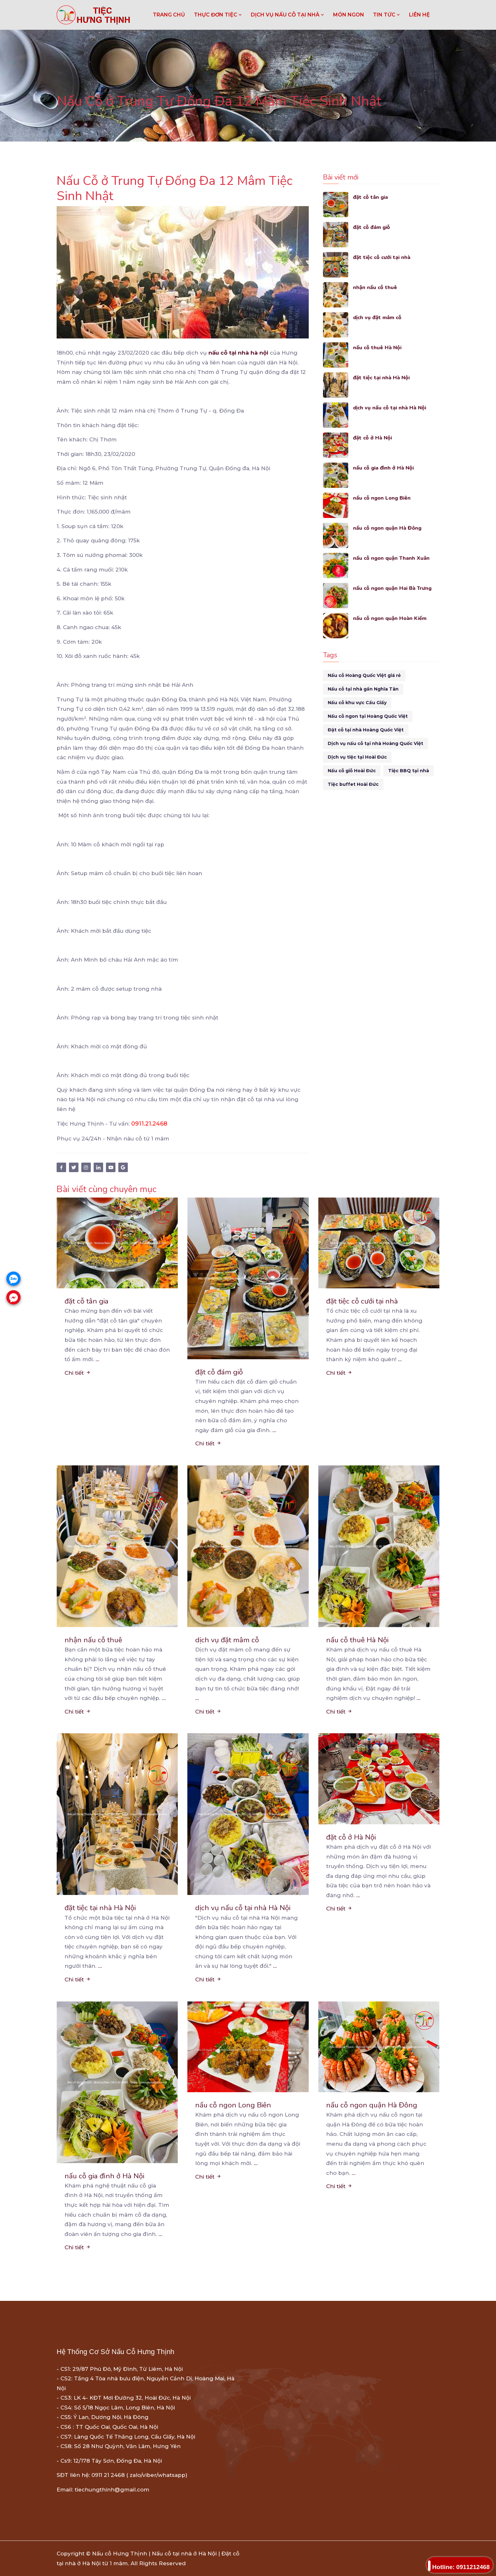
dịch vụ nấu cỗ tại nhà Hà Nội (391, 407)
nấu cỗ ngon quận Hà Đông (388, 528)
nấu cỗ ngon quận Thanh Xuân (392, 558)
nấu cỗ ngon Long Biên (383, 498)
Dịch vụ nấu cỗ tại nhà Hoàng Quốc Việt (375, 743)
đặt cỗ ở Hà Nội (373, 437)
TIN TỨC (386, 15)
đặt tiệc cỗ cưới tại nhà (382, 257)
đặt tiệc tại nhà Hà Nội (382, 377)
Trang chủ (169, 15)
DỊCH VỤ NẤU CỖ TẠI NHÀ (287, 15)
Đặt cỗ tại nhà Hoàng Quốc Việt (366, 730)
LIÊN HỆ (419, 15)
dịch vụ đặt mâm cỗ (378, 317)
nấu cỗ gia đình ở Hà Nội (384, 467)
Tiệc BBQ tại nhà (408, 770)
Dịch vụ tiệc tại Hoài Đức (357, 757)
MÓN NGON (348, 15)
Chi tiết (78, 1373)
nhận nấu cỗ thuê (375, 287)
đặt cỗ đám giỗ (372, 227)
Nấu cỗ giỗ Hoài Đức (352, 770)
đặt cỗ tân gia (371, 197)
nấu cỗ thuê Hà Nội (378, 347)
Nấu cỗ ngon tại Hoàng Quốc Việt (368, 716)
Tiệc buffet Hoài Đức (353, 784)
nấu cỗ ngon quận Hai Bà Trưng (394, 588)
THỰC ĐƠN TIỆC (218, 15)
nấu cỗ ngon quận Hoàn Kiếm (391, 618)
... (97, 1359)
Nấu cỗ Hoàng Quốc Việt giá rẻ (364, 675)
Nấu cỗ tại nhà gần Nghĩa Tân (363, 689)
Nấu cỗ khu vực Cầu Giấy (357, 702)
